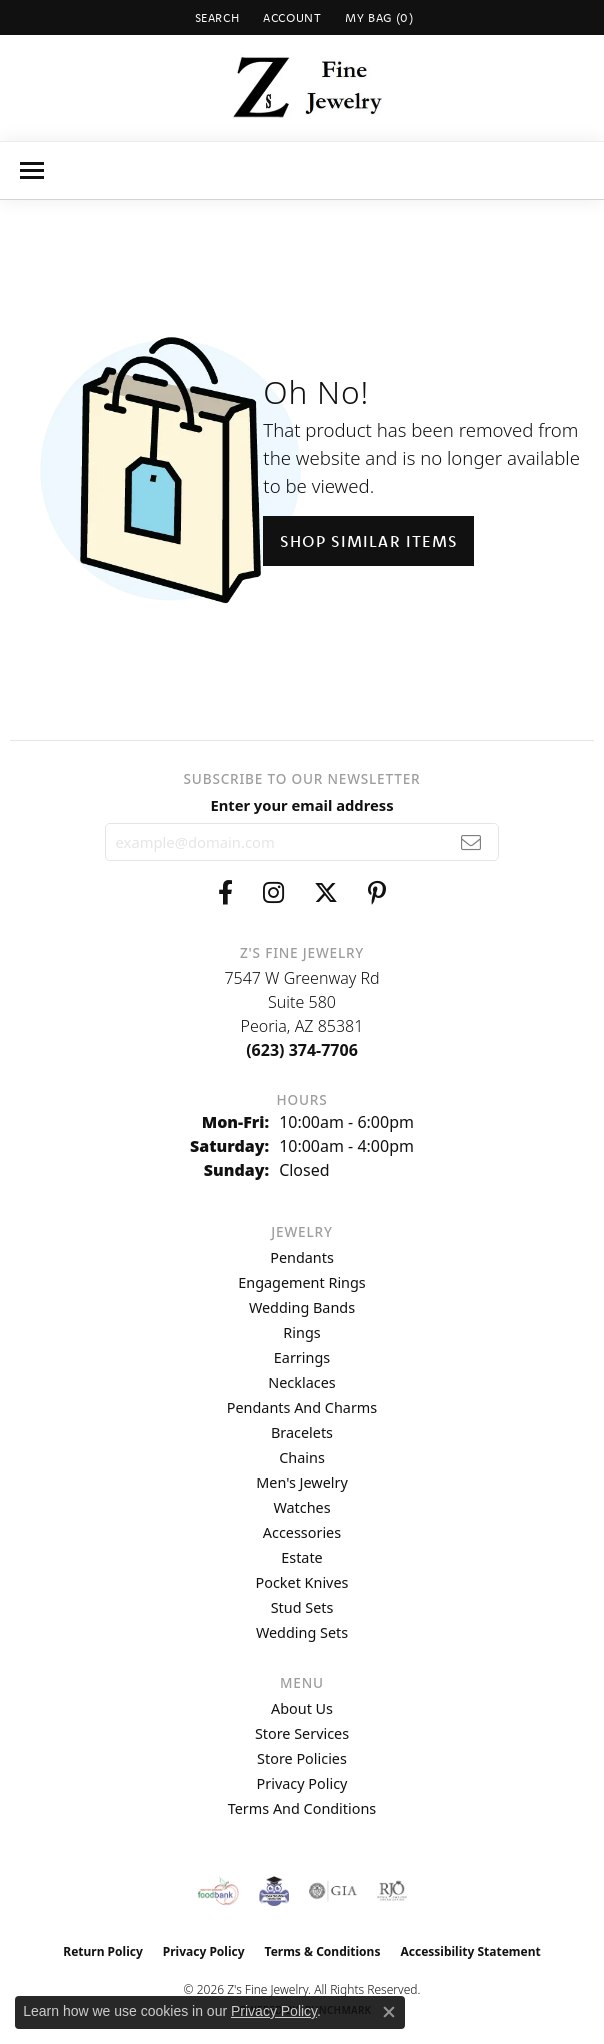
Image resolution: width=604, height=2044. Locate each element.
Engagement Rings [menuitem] (302, 1282)
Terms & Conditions (323, 1951)
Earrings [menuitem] (302, 1357)
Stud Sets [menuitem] (302, 1607)
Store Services (302, 1733)
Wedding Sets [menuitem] (302, 1632)
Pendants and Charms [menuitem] (302, 1407)
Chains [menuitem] (302, 1457)
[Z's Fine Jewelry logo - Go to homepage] (302, 88)
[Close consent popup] (389, 2012)
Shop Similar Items (368, 541)
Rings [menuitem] (301, 1332)
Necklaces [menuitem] (301, 1382)
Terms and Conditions (302, 1808)
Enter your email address (301, 805)
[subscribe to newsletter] (471, 842)
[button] (215, 17)
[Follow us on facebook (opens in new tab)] (225, 893)
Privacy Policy (302, 1783)
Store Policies (302, 1758)
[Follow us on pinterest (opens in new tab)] (377, 893)
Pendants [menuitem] (302, 1257)
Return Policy (103, 1951)
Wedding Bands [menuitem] (302, 1307)
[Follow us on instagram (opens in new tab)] (273, 893)
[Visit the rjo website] (392, 1891)
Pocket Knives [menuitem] (302, 1582)
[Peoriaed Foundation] (274, 1891)
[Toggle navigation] (32, 170)
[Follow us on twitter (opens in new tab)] (326, 893)
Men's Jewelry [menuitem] (302, 1482)
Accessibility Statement (470, 1951)
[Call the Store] (302, 1050)
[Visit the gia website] (333, 1891)
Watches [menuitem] (301, 1507)
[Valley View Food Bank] (218, 1891)
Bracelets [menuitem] (302, 1432)
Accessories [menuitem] (302, 1532)
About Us (302, 1708)
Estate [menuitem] (301, 1557)
